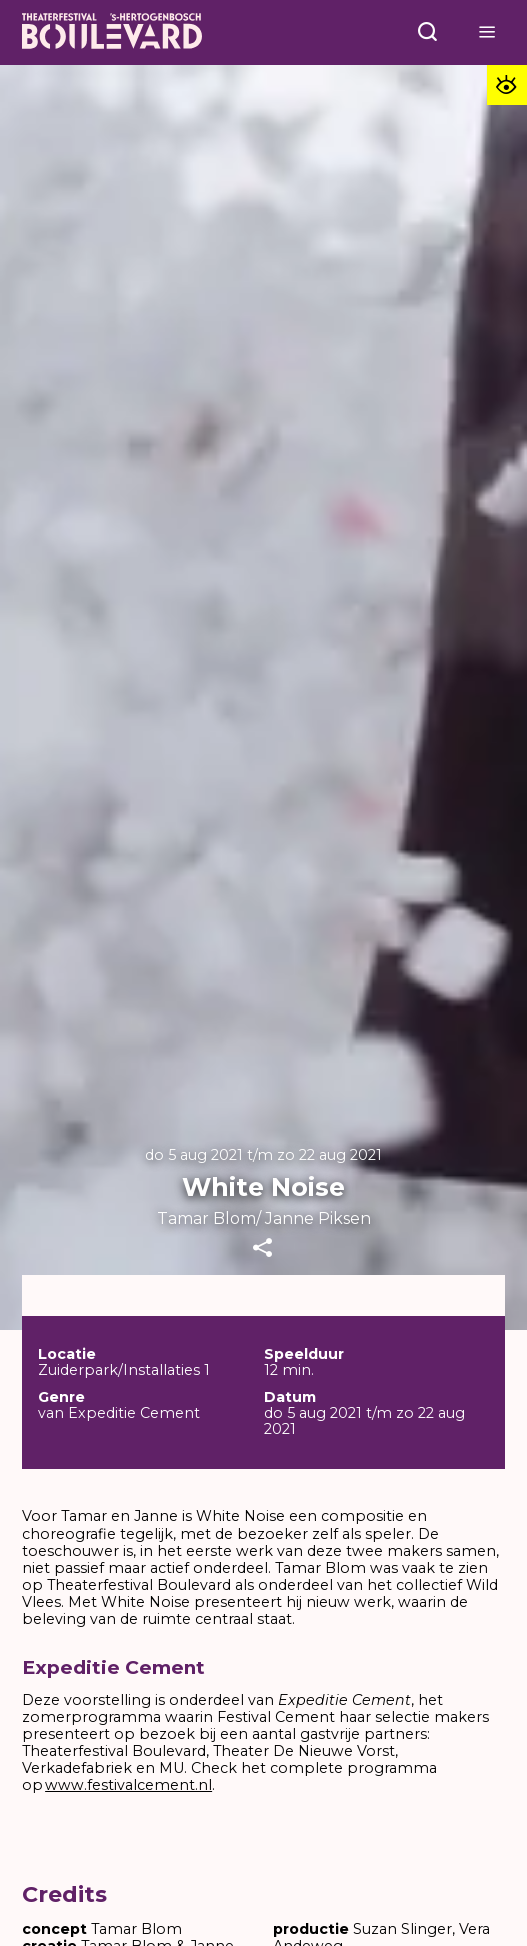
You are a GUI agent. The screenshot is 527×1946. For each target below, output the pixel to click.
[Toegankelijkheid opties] (507, 85)
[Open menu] (427, 32)
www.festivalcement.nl (128, 1785)
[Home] (112, 33)
